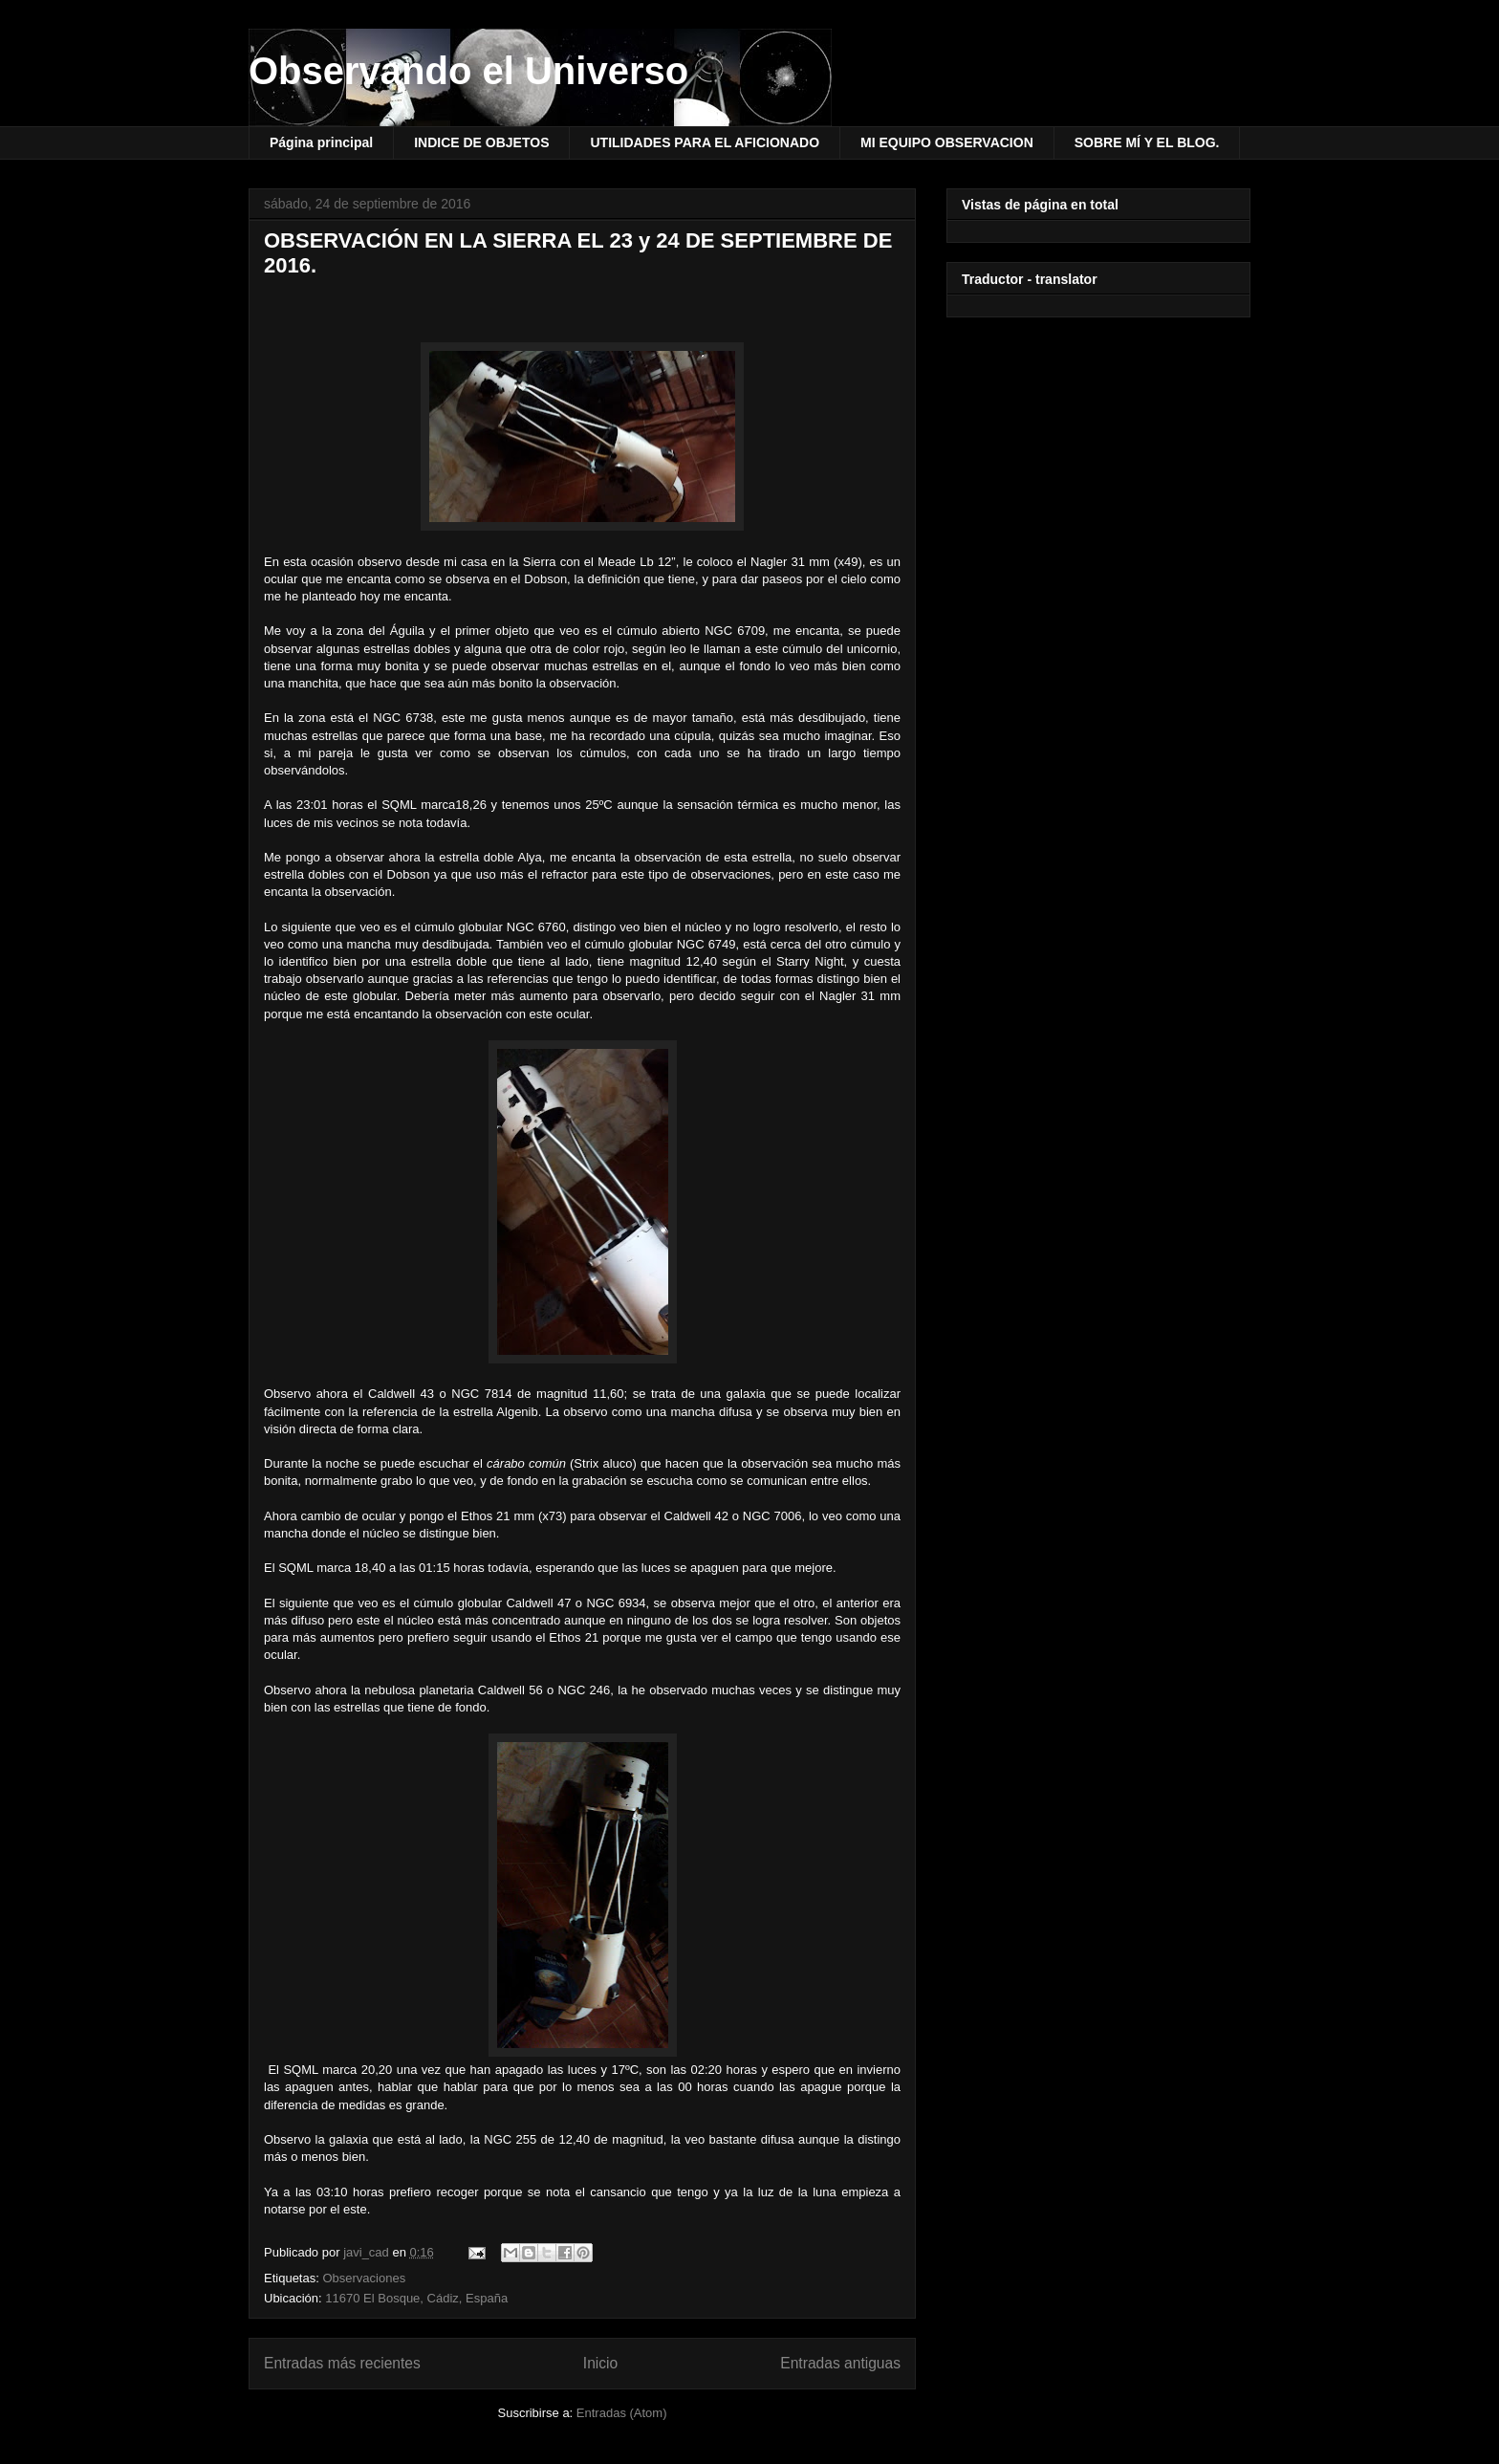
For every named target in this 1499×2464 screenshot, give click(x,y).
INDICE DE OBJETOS (481, 142)
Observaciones (363, 2278)
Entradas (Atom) (621, 2413)
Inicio (600, 2363)
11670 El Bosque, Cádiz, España (416, 2298)
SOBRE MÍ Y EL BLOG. (1147, 142)
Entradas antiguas (840, 2363)
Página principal (321, 142)
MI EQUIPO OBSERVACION (946, 142)
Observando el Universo (468, 71)
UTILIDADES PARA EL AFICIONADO (704, 142)
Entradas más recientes (342, 2363)
